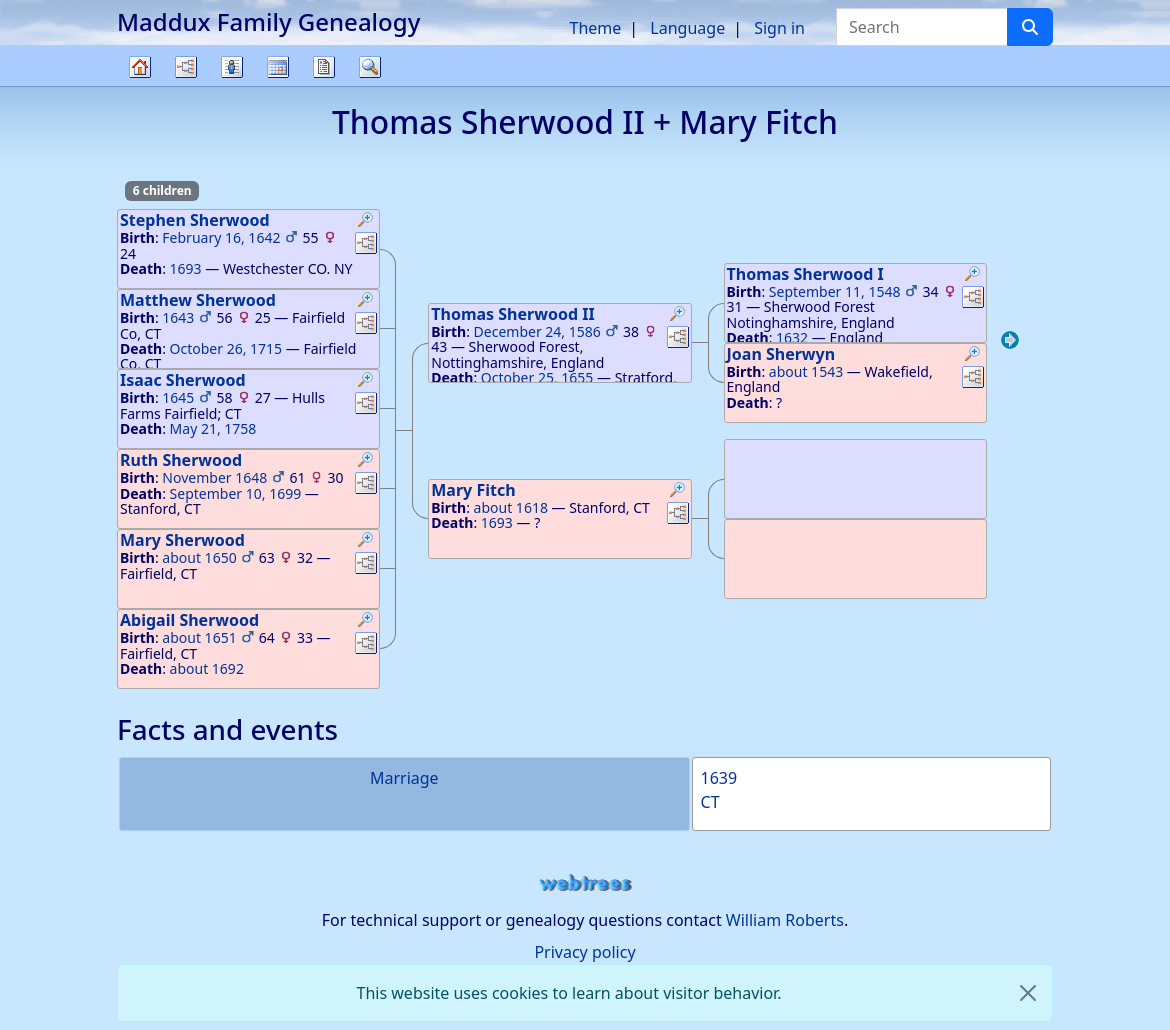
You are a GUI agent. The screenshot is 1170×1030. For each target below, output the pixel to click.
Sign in (779, 28)
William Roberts (785, 920)
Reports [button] (324, 67)
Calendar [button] (278, 67)
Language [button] (687, 28)
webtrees (585, 883)
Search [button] (370, 67)
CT (710, 802)
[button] (366, 222)
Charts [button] (186, 67)
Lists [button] (232, 67)
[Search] (1030, 27)
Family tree (140, 85)
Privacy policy (584, 952)
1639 (719, 778)
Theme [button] (596, 28)
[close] (1028, 993)
